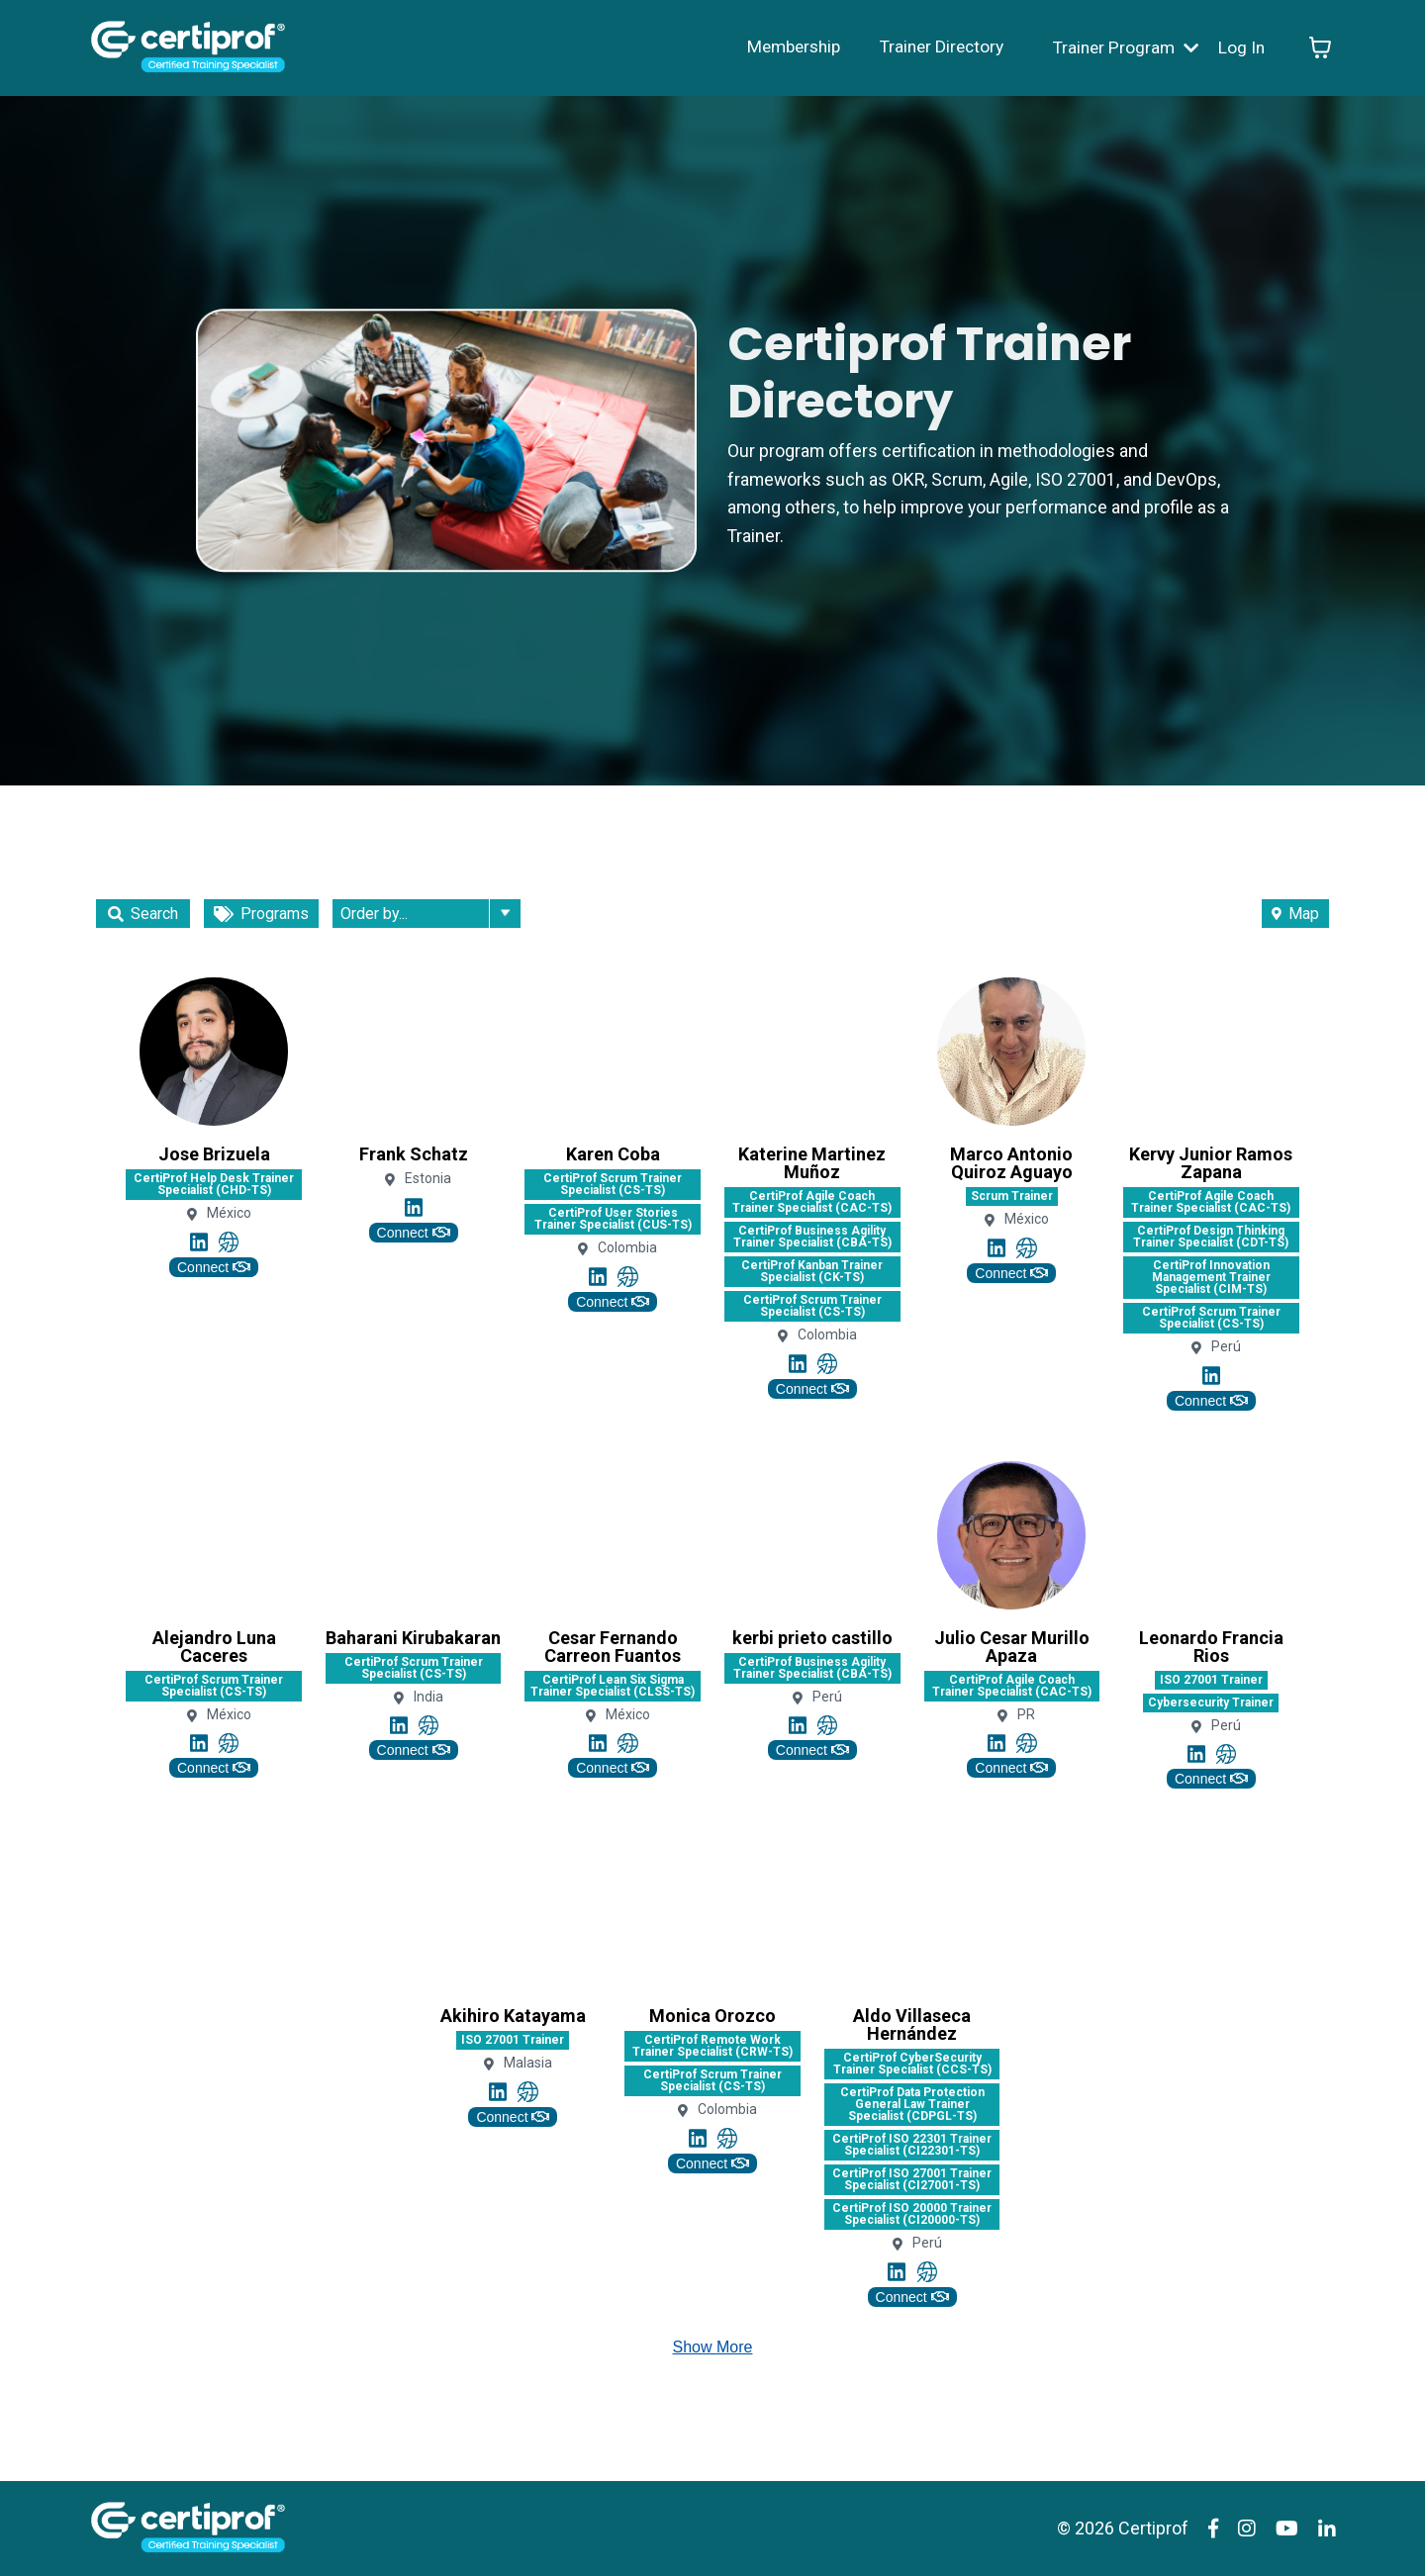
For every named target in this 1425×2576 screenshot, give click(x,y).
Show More (713, 2347)
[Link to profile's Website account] (228, 1241)
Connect (213, 1267)
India (428, 1697)
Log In (1241, 47)
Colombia (627, 1248)
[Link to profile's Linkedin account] (199, 1241)
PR (1026, 1714)
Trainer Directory (933, 47)
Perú (1226, 1346)
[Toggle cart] (1320, 47)
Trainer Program (1122, 47)
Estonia (428, 1178)
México (229, 1213)
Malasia (528, 2063)
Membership (778, 47)
